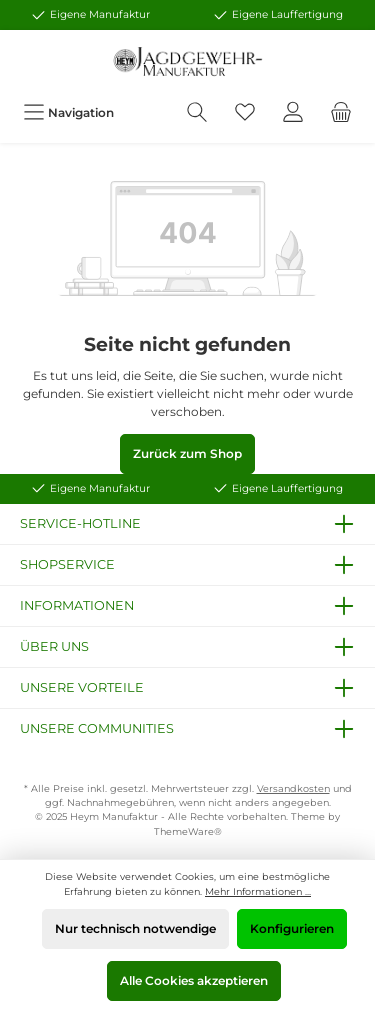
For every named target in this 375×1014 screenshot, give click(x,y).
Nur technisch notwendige (135, 928)
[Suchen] (197, 112)
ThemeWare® (188, 831)
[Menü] (68, 112)
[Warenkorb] (341, 112)
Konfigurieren (292, 928)
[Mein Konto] (293, 112)
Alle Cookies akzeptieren (194, 980)
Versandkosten (293, 788)
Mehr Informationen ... (258, 891)
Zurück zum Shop (187, 453)
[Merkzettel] (245, 112)
